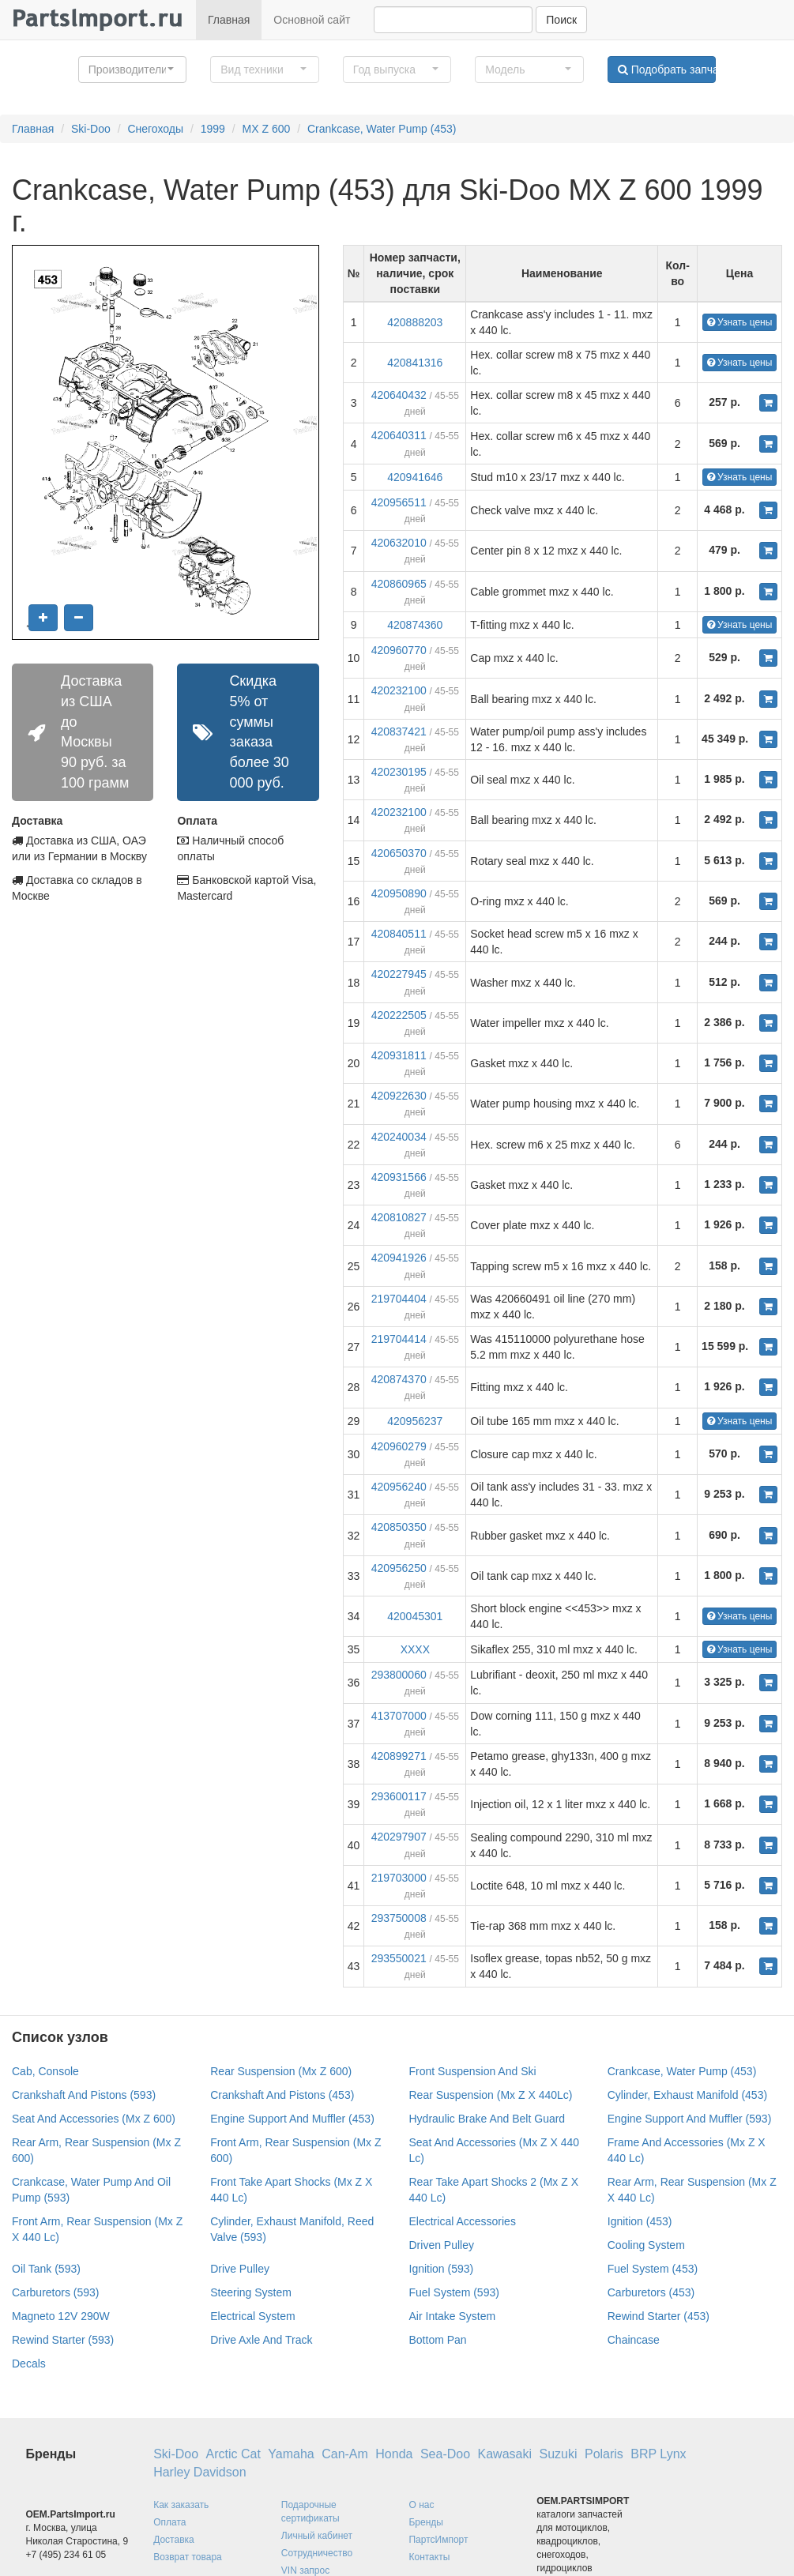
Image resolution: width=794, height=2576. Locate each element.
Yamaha (291, 2454)
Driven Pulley (441, 2245)
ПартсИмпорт (438, 2539)
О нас (421, 2504)
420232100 (399, 690)
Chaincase (634, 2339)
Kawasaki (505, 2454)
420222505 (399, 1015)
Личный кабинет (316, 2535)
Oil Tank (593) (46, 2268)
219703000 (399, 1877)
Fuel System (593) (454, 2292)
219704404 (399, 1298)
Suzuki (558, 2454)
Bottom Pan (438, 2339)
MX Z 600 (267, 128)
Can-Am (345, 2454)
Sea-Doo (445, 2454)
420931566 (399, 1177)
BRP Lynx (658, 2454)
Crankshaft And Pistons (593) (84, 2095)
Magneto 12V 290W (61, 2316)
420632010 (399, 542)
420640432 (399, 395)
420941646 (414, 477)
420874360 (414, 625)
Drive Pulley (239, 2268)
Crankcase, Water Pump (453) (382, 128)
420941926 (399, 1257)
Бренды (425, 2522)
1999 (213, 128)
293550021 (399, 1958)
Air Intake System (452, 2316)
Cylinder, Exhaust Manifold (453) (687, 2095)
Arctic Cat (233, 2454)
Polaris (604, 2454)
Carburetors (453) (651, 2292)
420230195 (399, 771)
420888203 (414, 322)
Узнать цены (740, 322)
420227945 (399, 974)
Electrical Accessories (462, 2221)
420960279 (399, 1446)
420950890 (399, 893)
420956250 (399, 1568)
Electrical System (252, 2316)
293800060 (399, 1674)
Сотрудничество (316, 2553)
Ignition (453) (640, 2221)
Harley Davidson (199, 2472)
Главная (229, 19)
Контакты (429, 2557)
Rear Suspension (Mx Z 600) (281, 2071)
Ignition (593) (441, 2268)
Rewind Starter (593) (63, 2339)
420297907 (399, 1836)
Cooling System (646, 2245)
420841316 (414, 362)
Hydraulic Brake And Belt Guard (487, 2118)
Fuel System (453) (653, 2268)
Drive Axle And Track (261, 2339)
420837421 (399, 731)
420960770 (399, 650)
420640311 (399, 435)
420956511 (399, 502)
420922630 (399, 1095)
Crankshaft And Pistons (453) (282, 2095)
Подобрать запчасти (667, 69)
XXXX (415, 1649)
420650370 (399, 853)
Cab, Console (45, 2071)
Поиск (561, 19)
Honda (393, 2454)
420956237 (414, 1421)
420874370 (399, 1379)
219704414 (399, 1339)
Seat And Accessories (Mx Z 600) (93, 2118)
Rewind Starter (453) (658, 2316)
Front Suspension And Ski (472, 2071)
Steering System (251, 2292)
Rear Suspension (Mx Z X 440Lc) (491, 2095)
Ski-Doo (91, 128)
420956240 (399, 1486)
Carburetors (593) (56, 2292)
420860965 (399, 583)
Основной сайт (311, 19)
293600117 (399, 1796)
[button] (132, 69)
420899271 (399, 1756)
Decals (29, 2363)
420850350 (399, 1527)
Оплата (169, 2522)
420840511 (399, 933)
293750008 (399, 1918)
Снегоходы (155, 128)
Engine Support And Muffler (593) (690, 2118)
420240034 (399, 1136)
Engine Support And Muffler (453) (292, 2118)
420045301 (414, 1616)
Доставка (173, 2539)
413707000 (399, 1715)
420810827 (399, 1217)
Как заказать (181, 2504)
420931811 (399, 1055)
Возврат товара (187, 2557)
